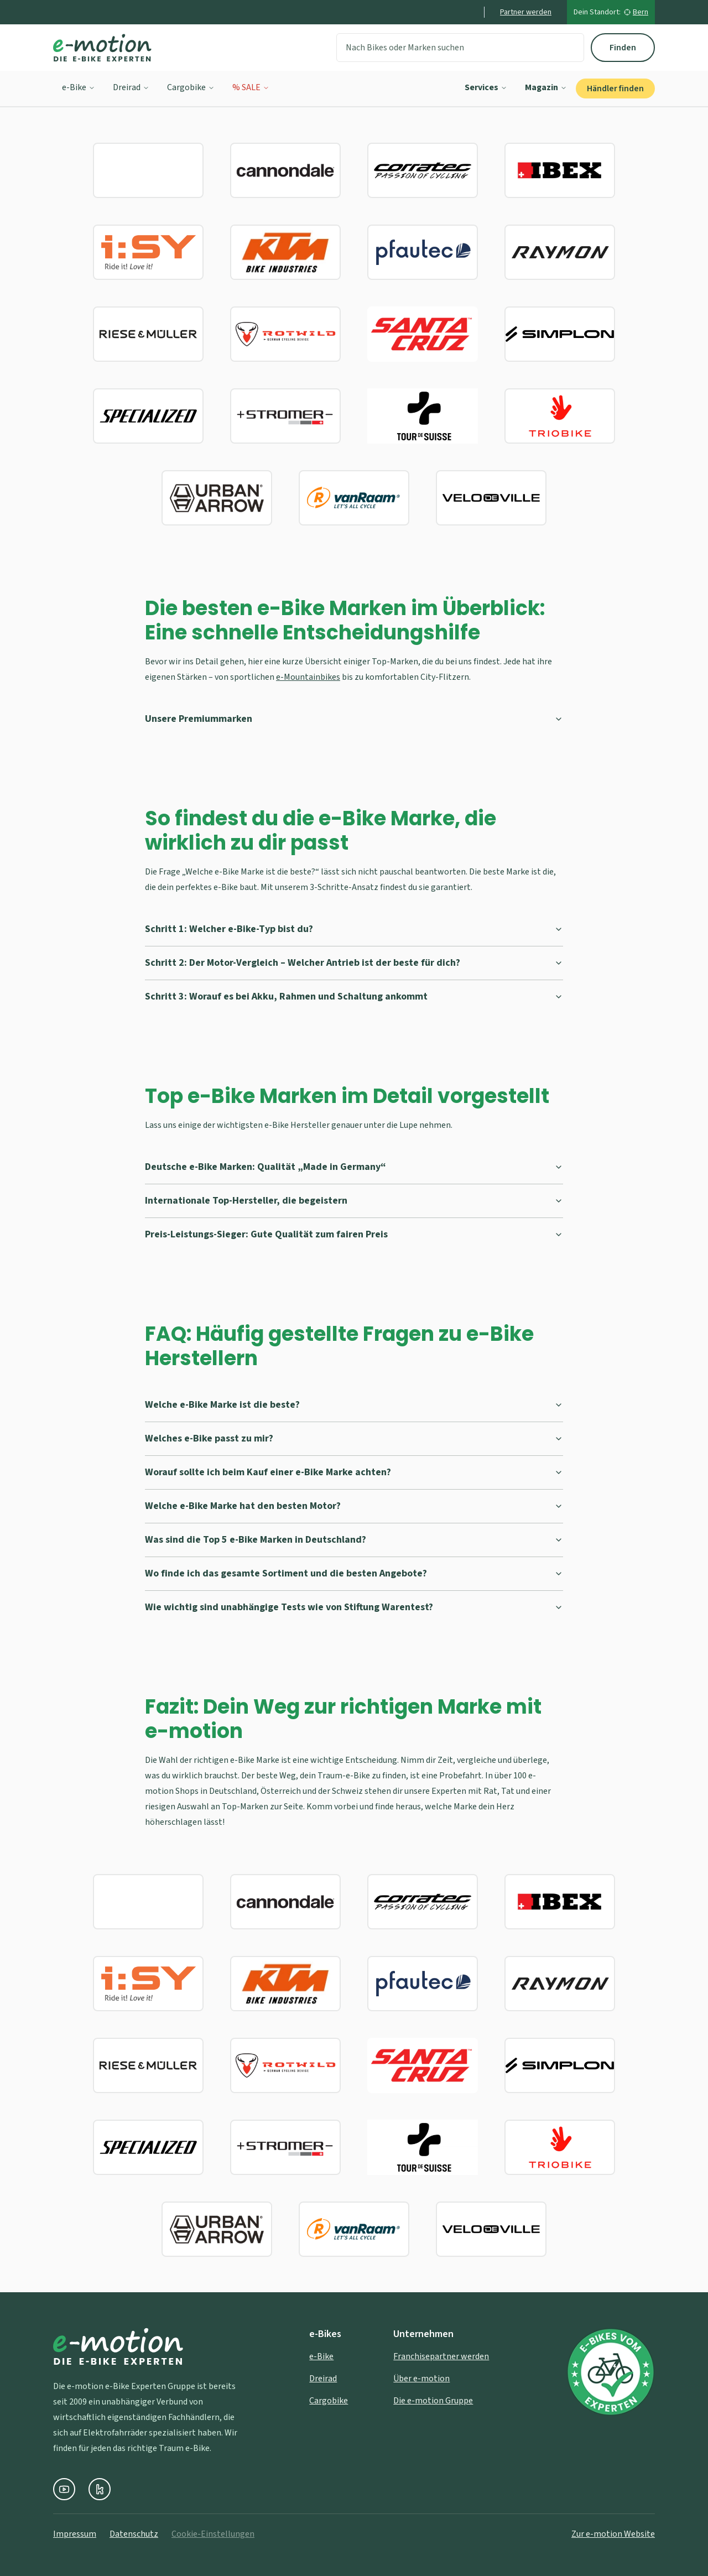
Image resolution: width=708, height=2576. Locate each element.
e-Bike (78, 87)
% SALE (250, 87)
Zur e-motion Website (613, 2534)
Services (486, 87)
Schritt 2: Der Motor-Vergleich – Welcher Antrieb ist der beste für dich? (354, 963)
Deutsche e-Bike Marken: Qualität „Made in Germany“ (354, 1167)
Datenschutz (134, 2534)
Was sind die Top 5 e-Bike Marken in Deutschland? (354, 1540)
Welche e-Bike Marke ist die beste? (354, 1405)
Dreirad (131, 87)
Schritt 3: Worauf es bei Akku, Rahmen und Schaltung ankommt (354, 996)
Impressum (74, 2534)
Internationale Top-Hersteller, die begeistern (354, 1201)
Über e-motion (421, 2378)
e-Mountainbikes (308, 677)
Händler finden (615, 88)
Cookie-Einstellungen (212, 2534)
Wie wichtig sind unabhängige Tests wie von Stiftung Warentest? (354, 1607)
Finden (623, 47)
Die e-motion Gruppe (433, 2401)
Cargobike (191, 87)
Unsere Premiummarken (354, 719)
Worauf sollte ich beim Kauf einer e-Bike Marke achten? (354, 1472)
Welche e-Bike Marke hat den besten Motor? (354, 1506)
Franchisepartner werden (441, 2356)
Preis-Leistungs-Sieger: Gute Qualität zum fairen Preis (354, 1234)
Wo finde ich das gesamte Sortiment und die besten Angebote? (354, 1573)
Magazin (546, 87)
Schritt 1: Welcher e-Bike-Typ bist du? (354, 929)
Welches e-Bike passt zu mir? (354, 1438)
